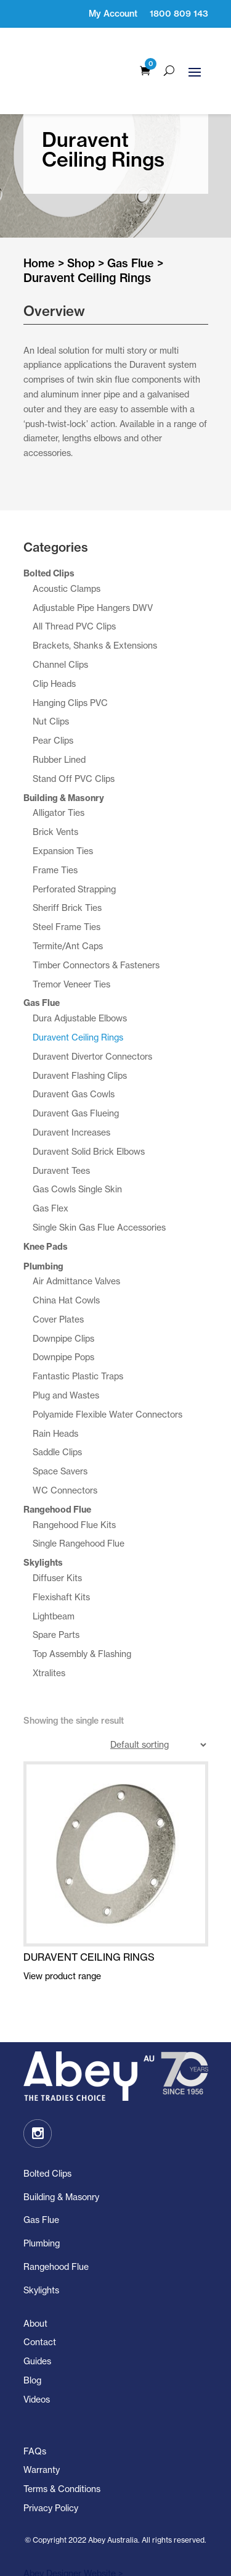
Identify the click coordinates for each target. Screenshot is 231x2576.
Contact (39, 2319)
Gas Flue (130, 240)
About (35, 2300)
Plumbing (41, 2220)
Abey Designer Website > (73, 2550)
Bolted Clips (47, 2150)
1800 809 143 (179, 13)
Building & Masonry (61, 2173)
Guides (37, 2338)
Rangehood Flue (56, 2243)
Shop (81, 240)
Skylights (41, 2266)
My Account (113, 13)
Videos (36, 2375)
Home (39, 240)
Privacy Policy (50, 2484)
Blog (32, 2356)
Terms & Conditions (61, 2466)
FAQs (34, 2427)
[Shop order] (158, 1721)
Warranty (41, 2446)
